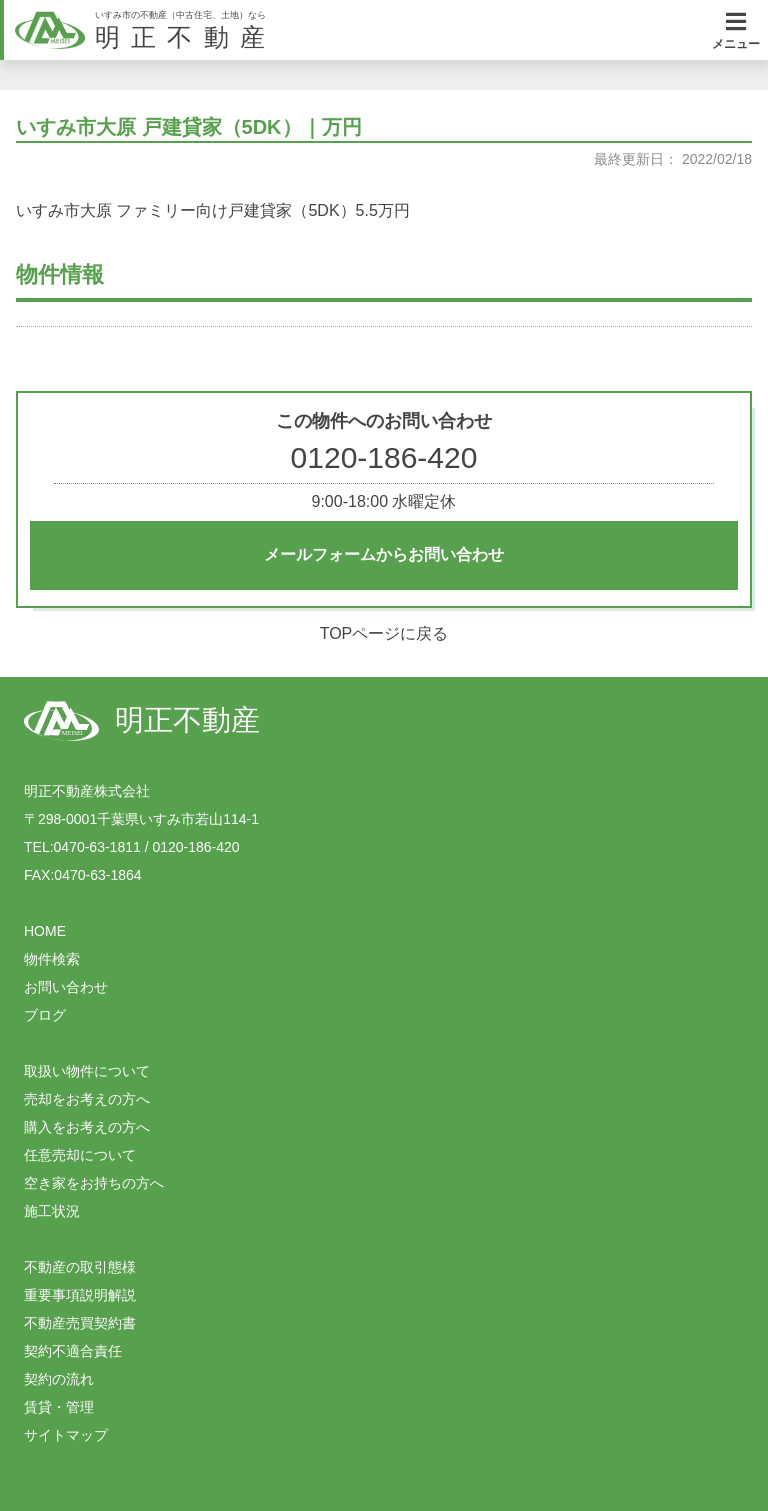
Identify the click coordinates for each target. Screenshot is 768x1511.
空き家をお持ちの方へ (94, 1183)
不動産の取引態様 (80, 1267)
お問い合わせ (66, 987)
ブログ (45, 1015)
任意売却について (80, 1155)
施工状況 (52, 1211)
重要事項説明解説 (80, 1295)
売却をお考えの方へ (87, 1099)
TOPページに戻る (384, 633)
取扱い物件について (87, 1071)
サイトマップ (66, 1435)
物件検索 (52, 959)
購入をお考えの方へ (87, 1127)
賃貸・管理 (59, 1407)
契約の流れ (59, 1379)
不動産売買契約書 (80, 1323)
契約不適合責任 (73, 1351)
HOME (45, 931)
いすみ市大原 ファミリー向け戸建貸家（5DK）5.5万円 (213, 210)
